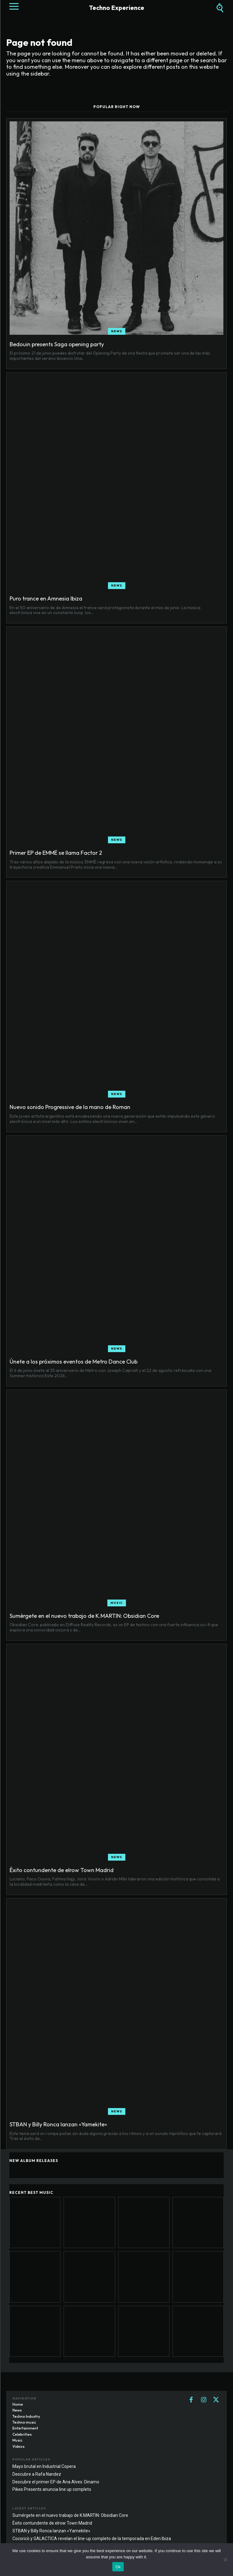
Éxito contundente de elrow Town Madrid (62, 1870)
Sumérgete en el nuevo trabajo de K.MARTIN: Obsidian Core (84, 1615)
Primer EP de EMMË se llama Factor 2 (56, 852)
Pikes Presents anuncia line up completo (51, 2489)
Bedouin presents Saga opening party (57, 344)
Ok (118, 2567)
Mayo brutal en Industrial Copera (44, 2466)
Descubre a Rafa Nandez (36, 2474)
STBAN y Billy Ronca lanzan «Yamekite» (58, 2124)
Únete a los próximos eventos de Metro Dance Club (73, 1361)
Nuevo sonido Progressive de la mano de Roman (70, 1107)
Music (116, 1603)
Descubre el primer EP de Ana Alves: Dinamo (55, 2481)
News (116, 331)
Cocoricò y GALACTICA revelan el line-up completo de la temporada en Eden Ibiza (91, 2538)
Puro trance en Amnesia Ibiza (46, 598)
